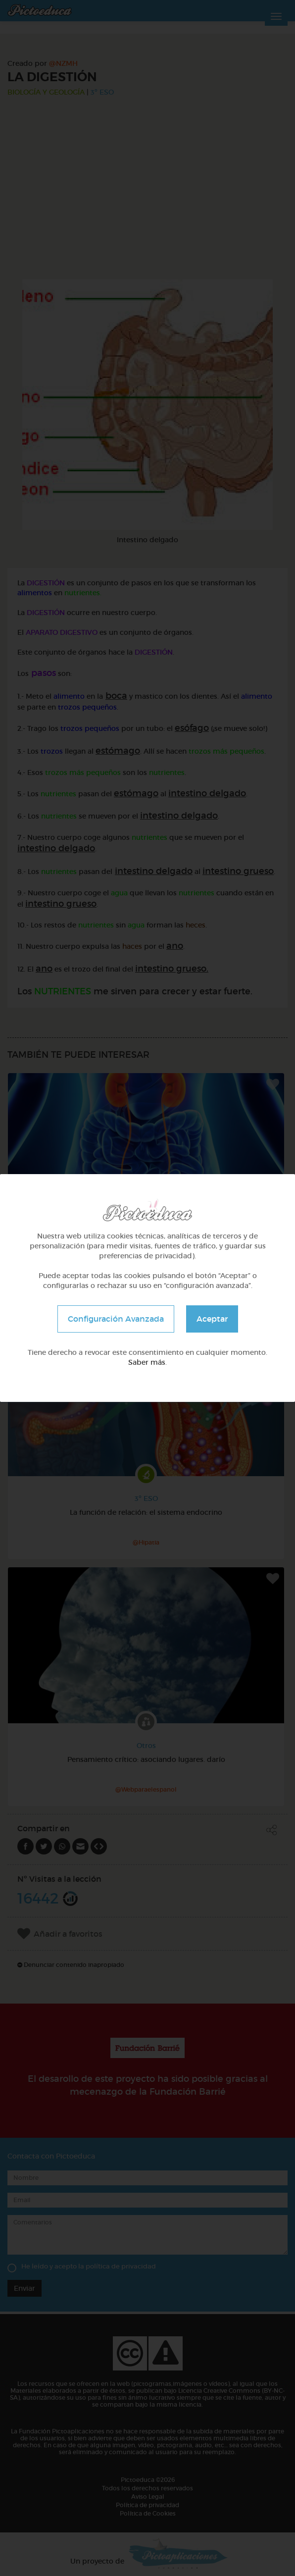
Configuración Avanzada (116, 1319)
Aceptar (212, 1319)
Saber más (146, 1362)
